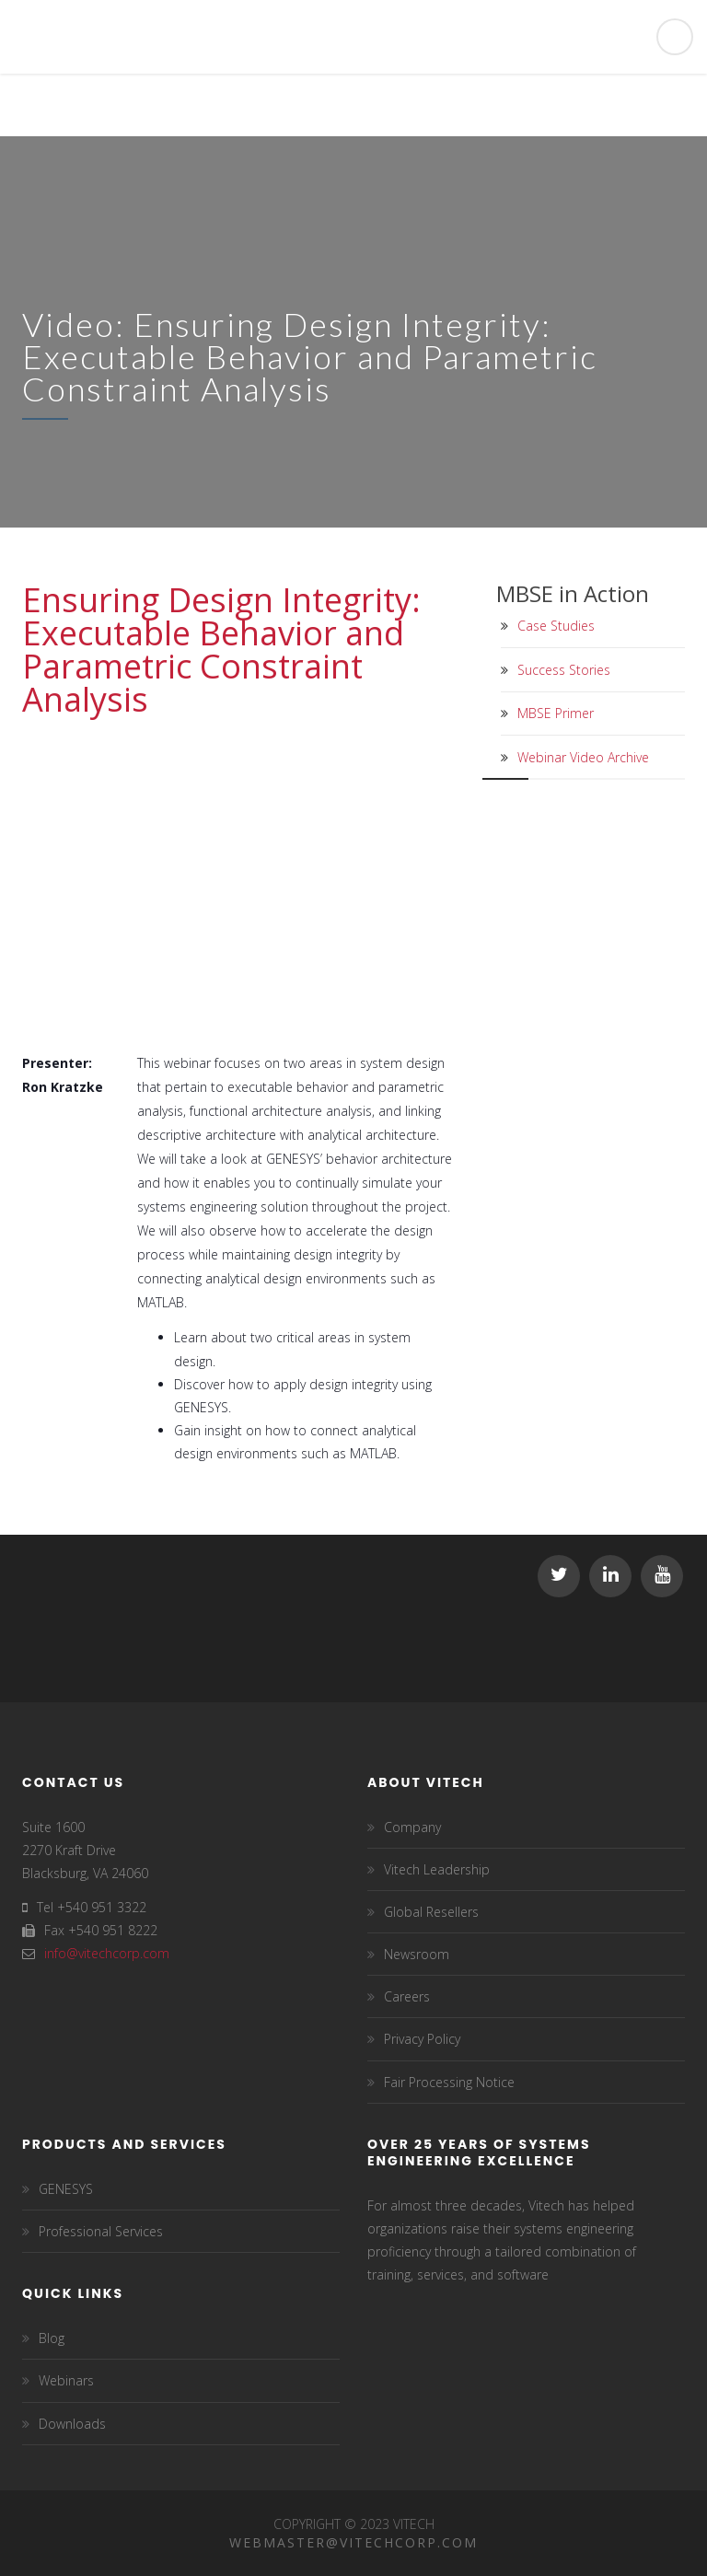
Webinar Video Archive (583, 757)
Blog (51, 2338)
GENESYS (66, 2189)
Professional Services (101, 2231)
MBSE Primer (555, 713)
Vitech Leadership (437, 1869)
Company (412, 1827)
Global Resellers (431, 1911)
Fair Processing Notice (449, 2082)
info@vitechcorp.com (106, 1953)
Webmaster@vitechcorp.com (353, 2542)
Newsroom (416, 1954)
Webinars (66, 2380)
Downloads (72, 2423)
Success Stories (563, 670)
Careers (407, 1996)
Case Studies (556, 625)
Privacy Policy (422, 2039)
